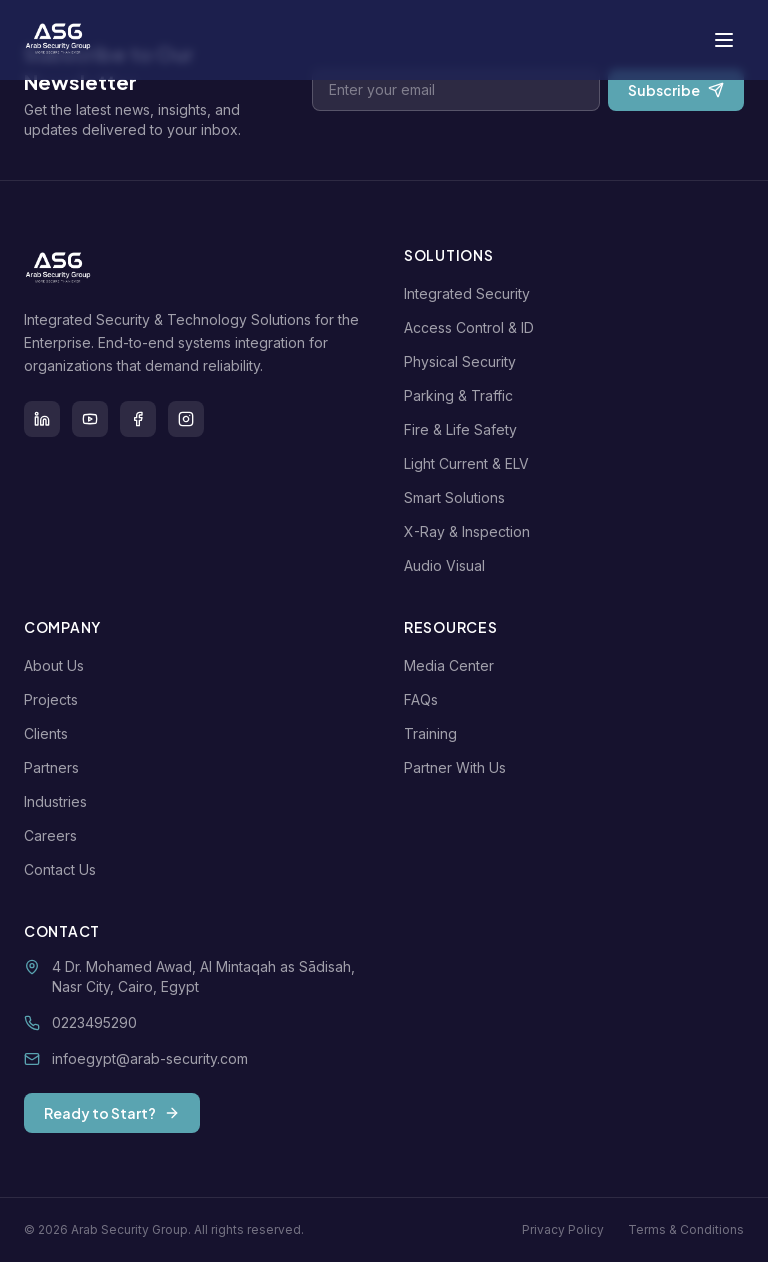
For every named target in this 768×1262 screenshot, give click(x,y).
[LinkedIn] (42, 419)
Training (434, 733)
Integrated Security (471, 293)
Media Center (453, 665)
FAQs (425, 699)
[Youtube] (90, 419)
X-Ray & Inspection (471, 531)
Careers (54, 835)
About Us (58, 665)
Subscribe (676, 90)
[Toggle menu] (724, 40)
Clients (50, 733)
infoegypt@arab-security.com (150, 1058)
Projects (55, 699)
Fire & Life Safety (464, 429)
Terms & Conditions (686, 1229)
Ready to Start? (112, 1113)
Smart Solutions (458, 497)
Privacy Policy (563, 1229)
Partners (55, 767)
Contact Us (64, 869)
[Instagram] (186, 419)
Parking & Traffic (462, 395)
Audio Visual (448, 565)
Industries (59, 801)
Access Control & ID (473, 327)
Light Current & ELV (470, 463)
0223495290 (94, 1022)
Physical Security (464, 361)
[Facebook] (138, 419)
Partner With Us (459, 767)
